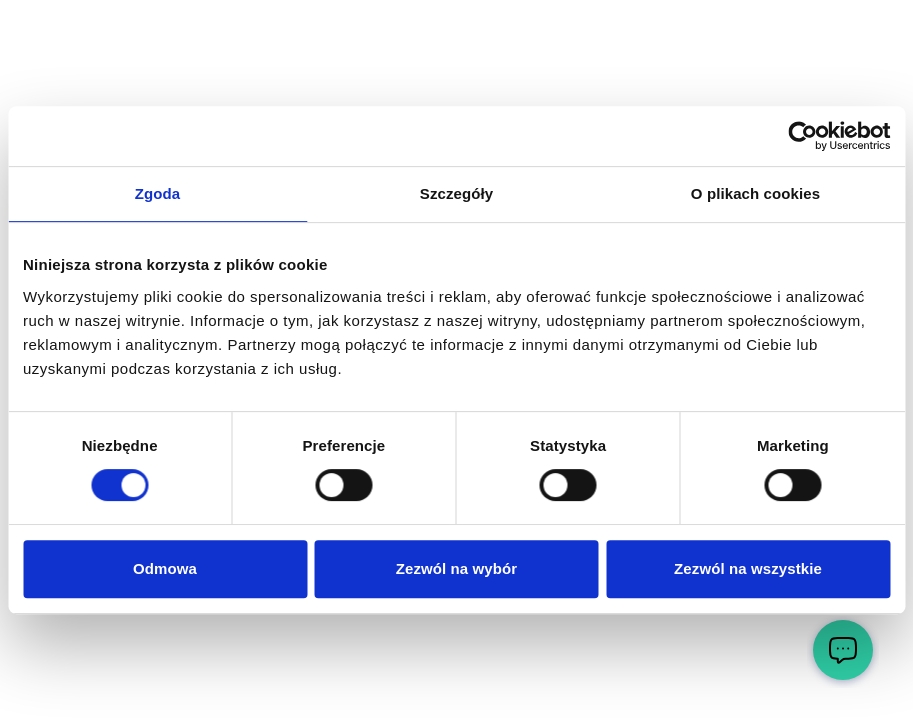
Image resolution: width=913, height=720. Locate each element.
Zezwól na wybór (457, 568)
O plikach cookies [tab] (755, 193)
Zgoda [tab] (158, 193)
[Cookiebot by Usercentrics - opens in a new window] (802, 136)
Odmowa (165, 568)
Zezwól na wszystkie (748, 568)
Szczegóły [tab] (456, 193)
